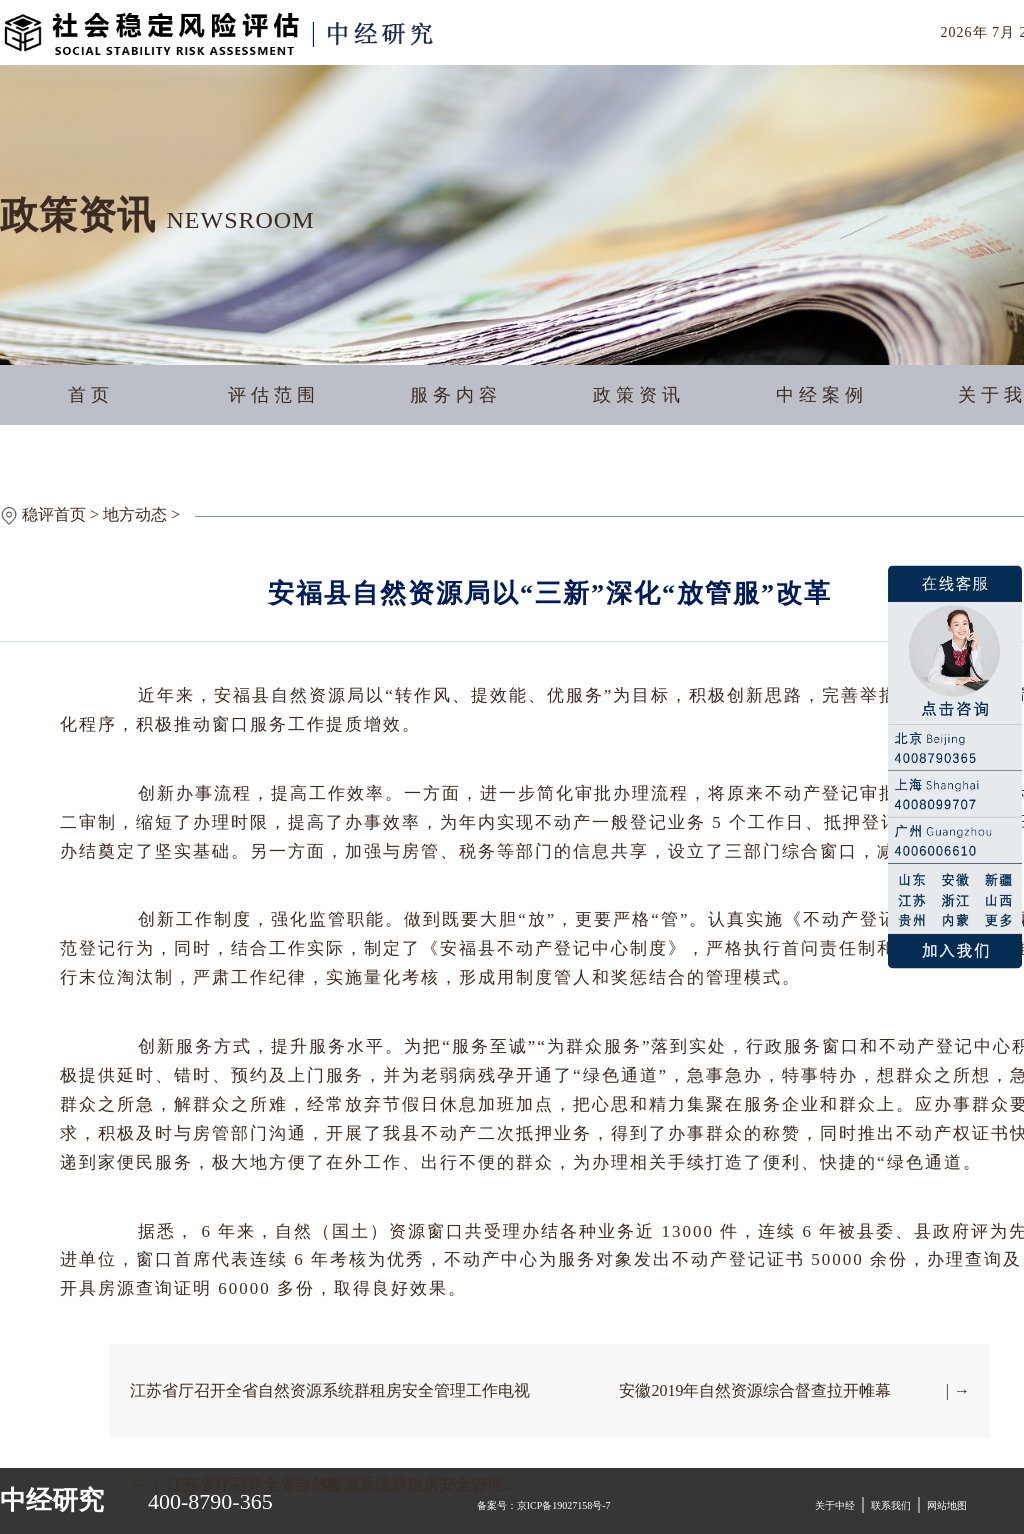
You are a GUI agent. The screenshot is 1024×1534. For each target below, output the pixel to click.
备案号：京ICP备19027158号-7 (544, 1505)
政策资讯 (639, 395)
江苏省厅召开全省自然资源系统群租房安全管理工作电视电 (330, 1410)
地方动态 (135, 514)
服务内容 (456, 395)
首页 (91, 395)
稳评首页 (54, 514)
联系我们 (891, 1505)
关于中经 (835, 1505)
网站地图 (947, 1505)
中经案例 (822, 395)
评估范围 (274, 395)
